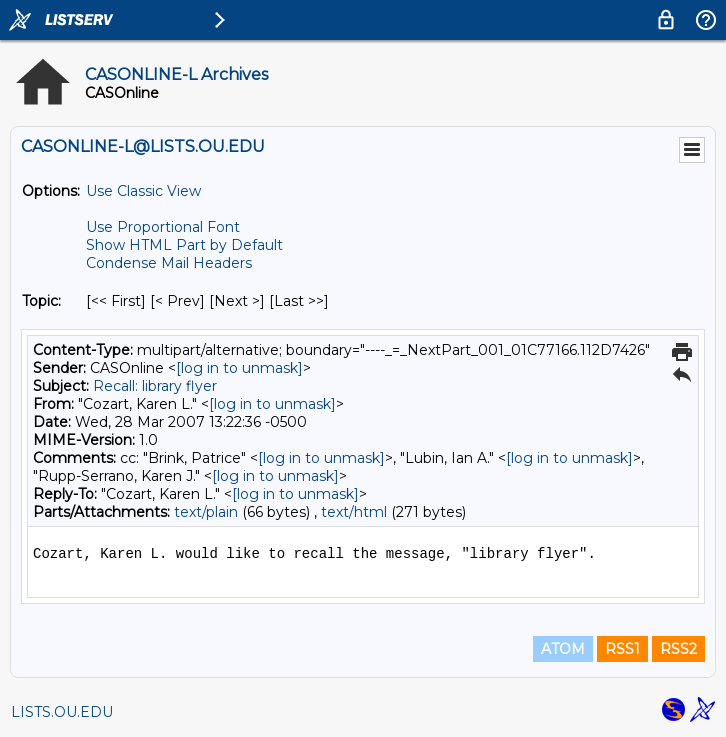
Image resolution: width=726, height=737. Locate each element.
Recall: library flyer (155, 386)
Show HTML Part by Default (184, 245)
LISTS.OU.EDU (62, 712)
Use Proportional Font (163, 227)
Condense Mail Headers (169, 263)
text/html (354, 512)
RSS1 (622, 649)
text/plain (206, 512)
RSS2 (678, 649)
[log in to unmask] (239, 368)
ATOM (563, 649)
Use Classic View (143, 191)
